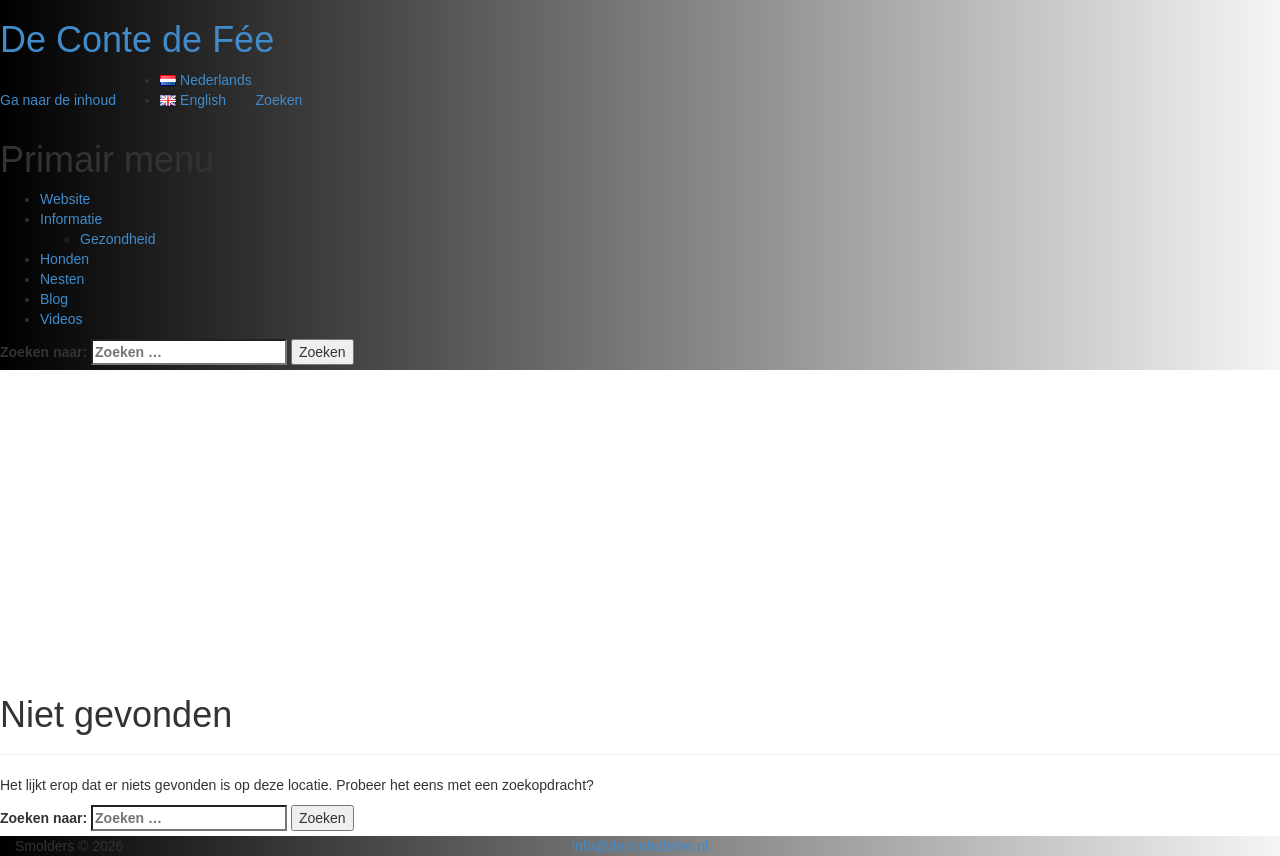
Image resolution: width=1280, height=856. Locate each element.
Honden (64, 259)
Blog (54, 299)
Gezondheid (118, 239)
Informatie (71, 219)
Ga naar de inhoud (58, 100)
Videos (61, 319)
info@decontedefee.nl (640, 846)
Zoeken (279, 100)
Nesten (62, 279)
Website (65, 199)
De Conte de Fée (137, 39)
